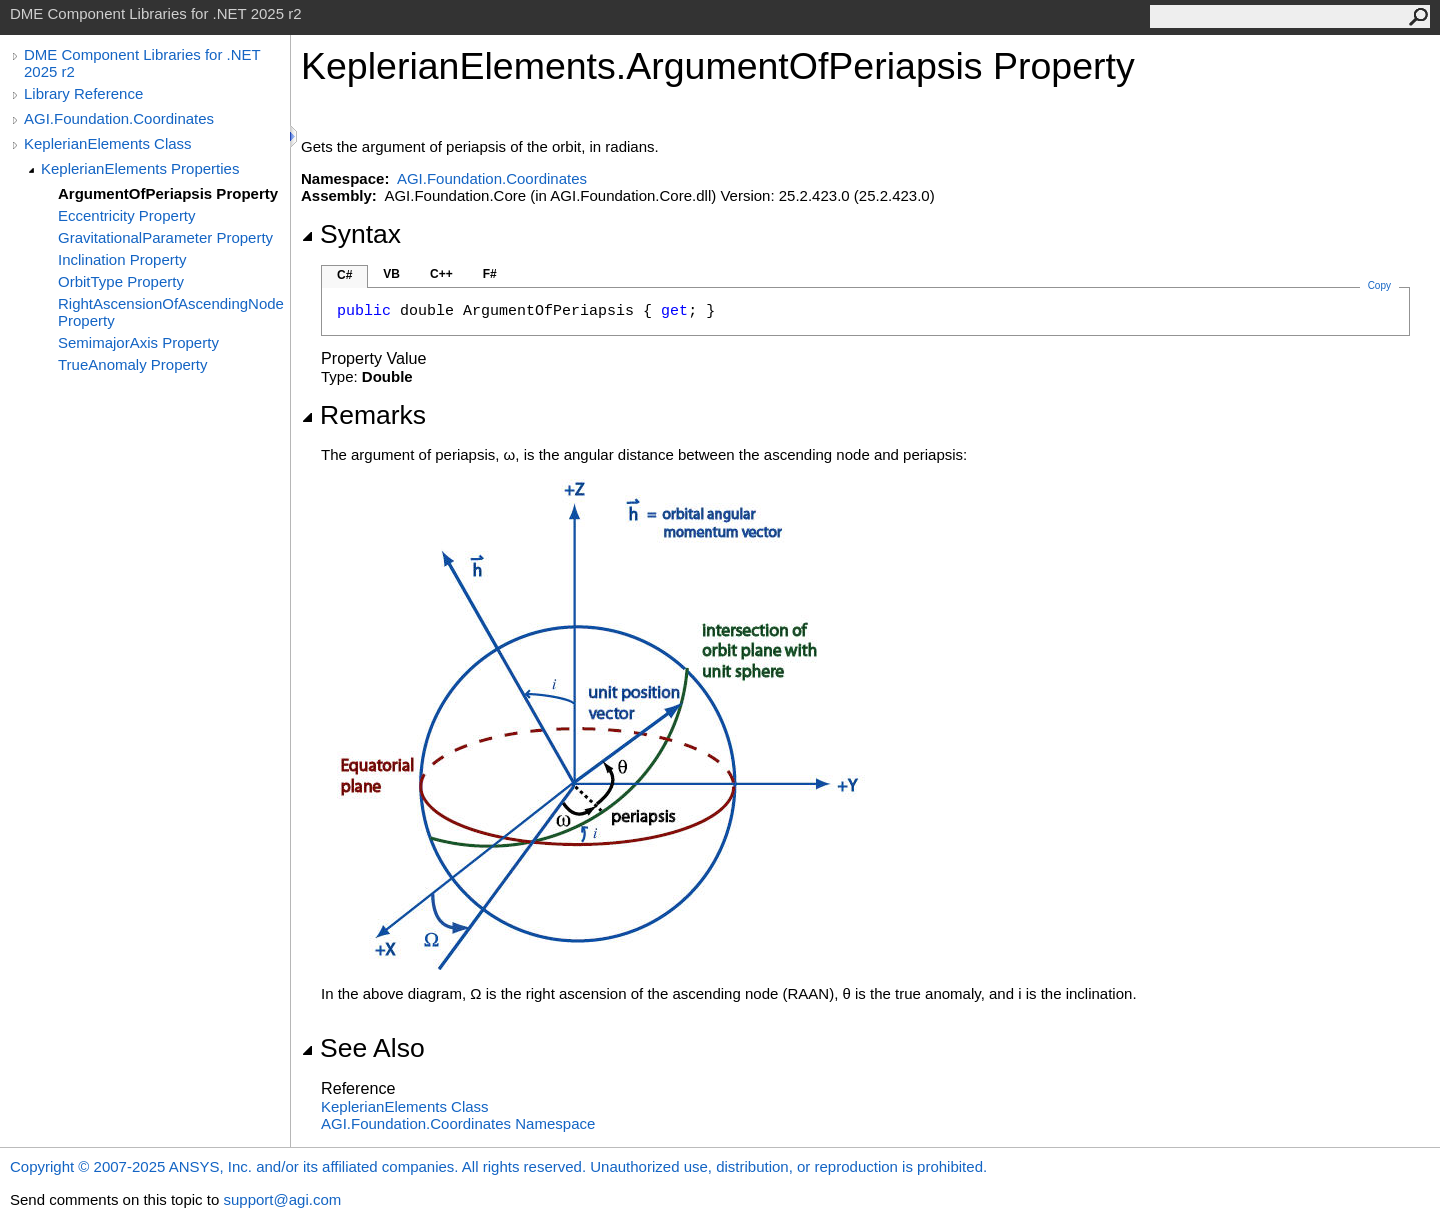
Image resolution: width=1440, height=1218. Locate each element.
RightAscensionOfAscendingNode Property (171, 312)
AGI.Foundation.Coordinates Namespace (458, 1123)
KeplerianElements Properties (140, 168)
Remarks (363, 415)
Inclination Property (122, 259)
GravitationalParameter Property (165, 237)
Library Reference (83, 93)
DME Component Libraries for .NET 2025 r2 (142, 63)
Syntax (351, 234)
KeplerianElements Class (108, 143)
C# (344, 275)
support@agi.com (282, 1199)
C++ (441, 274)
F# (490, 274)
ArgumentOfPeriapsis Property (168, 193)
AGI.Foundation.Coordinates (119, 118)
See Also (363, 1048)
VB (391, 274)
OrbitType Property (121, 281)
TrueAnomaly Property (133, 364)
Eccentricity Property (127, 215)
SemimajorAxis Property (138, 342)
